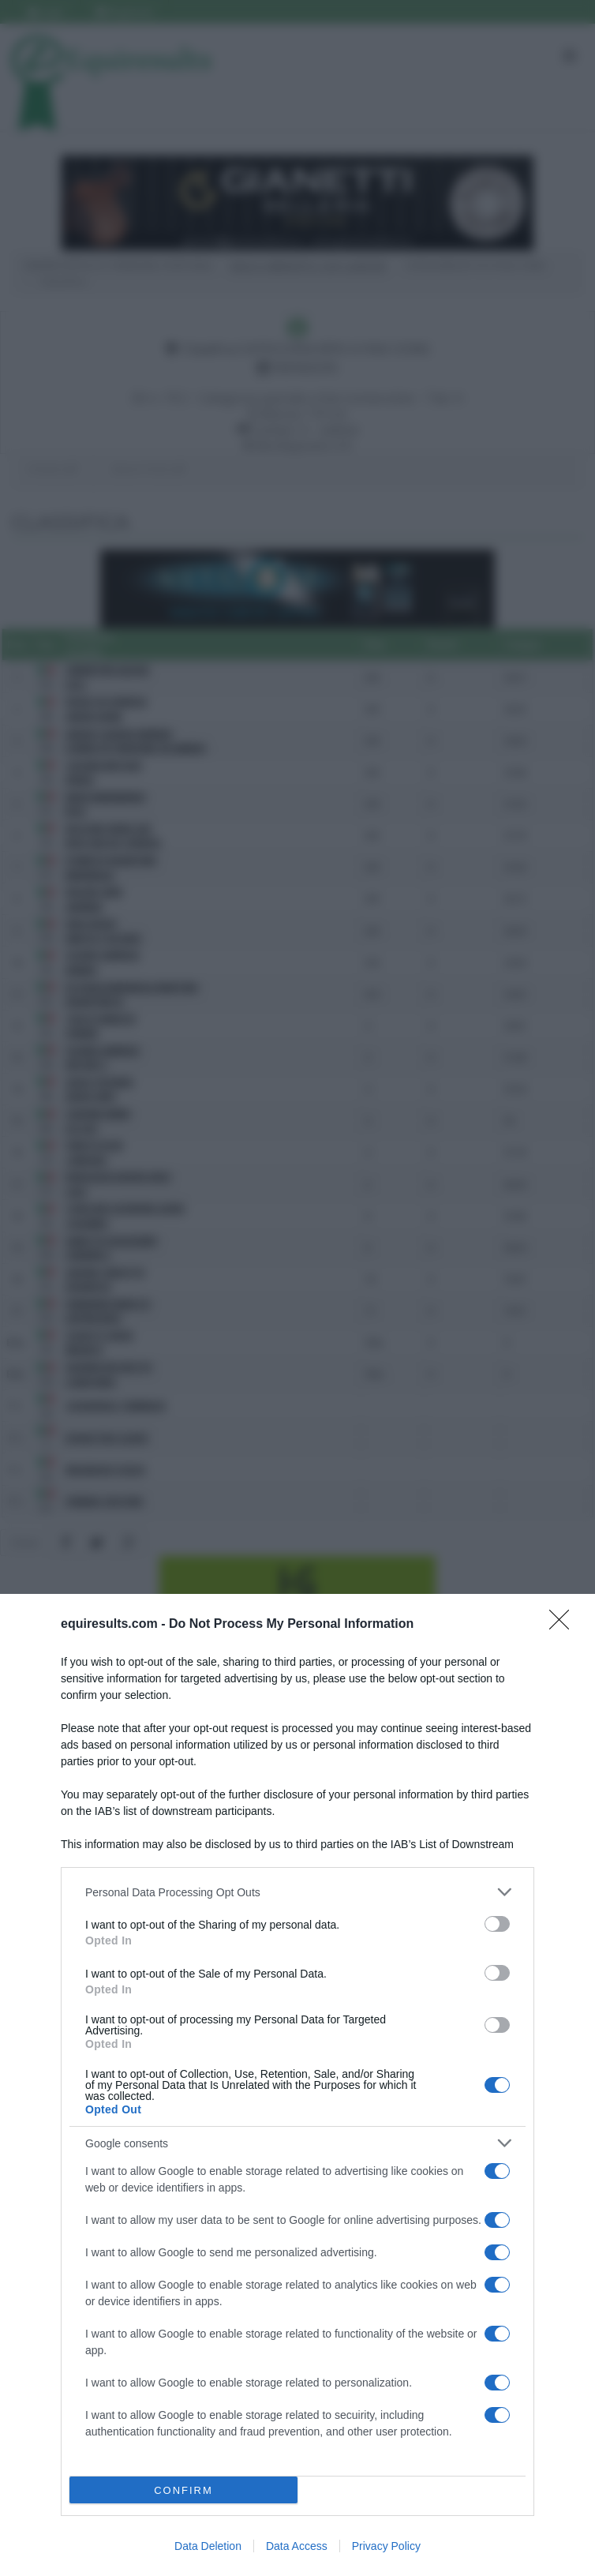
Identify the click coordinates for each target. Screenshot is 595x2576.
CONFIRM (183, 2490)
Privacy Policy (386, 2546)
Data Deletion (207, 2546)
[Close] (564, 1625)
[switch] (497, 1924)
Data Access (296, 2546)
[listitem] (297, 1892)
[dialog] (297, 2085)
